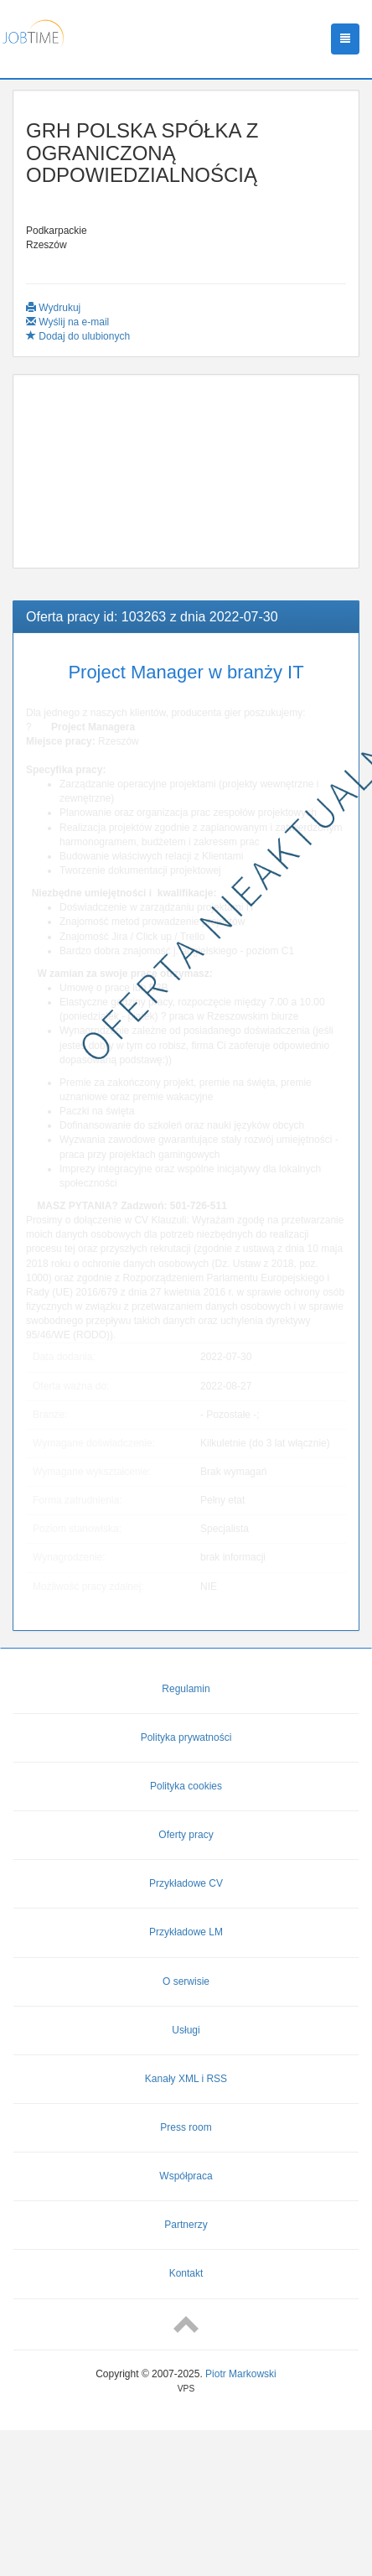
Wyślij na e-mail (67, 322)
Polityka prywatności (186, 1737)
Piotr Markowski (240, 2374)
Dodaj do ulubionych (78, 336)
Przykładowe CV (186, 1883)
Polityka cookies (186, 1786)
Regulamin (185, 1689)
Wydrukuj (53, 308)
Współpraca (185, 2176)
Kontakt (186, 2273)
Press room (185, 2127)
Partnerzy (185, 2225)
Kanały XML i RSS (186, 2079)
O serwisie (186, 1981)
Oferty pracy (185, 1835)
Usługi (185, 2030)
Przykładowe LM (186, 1932)
